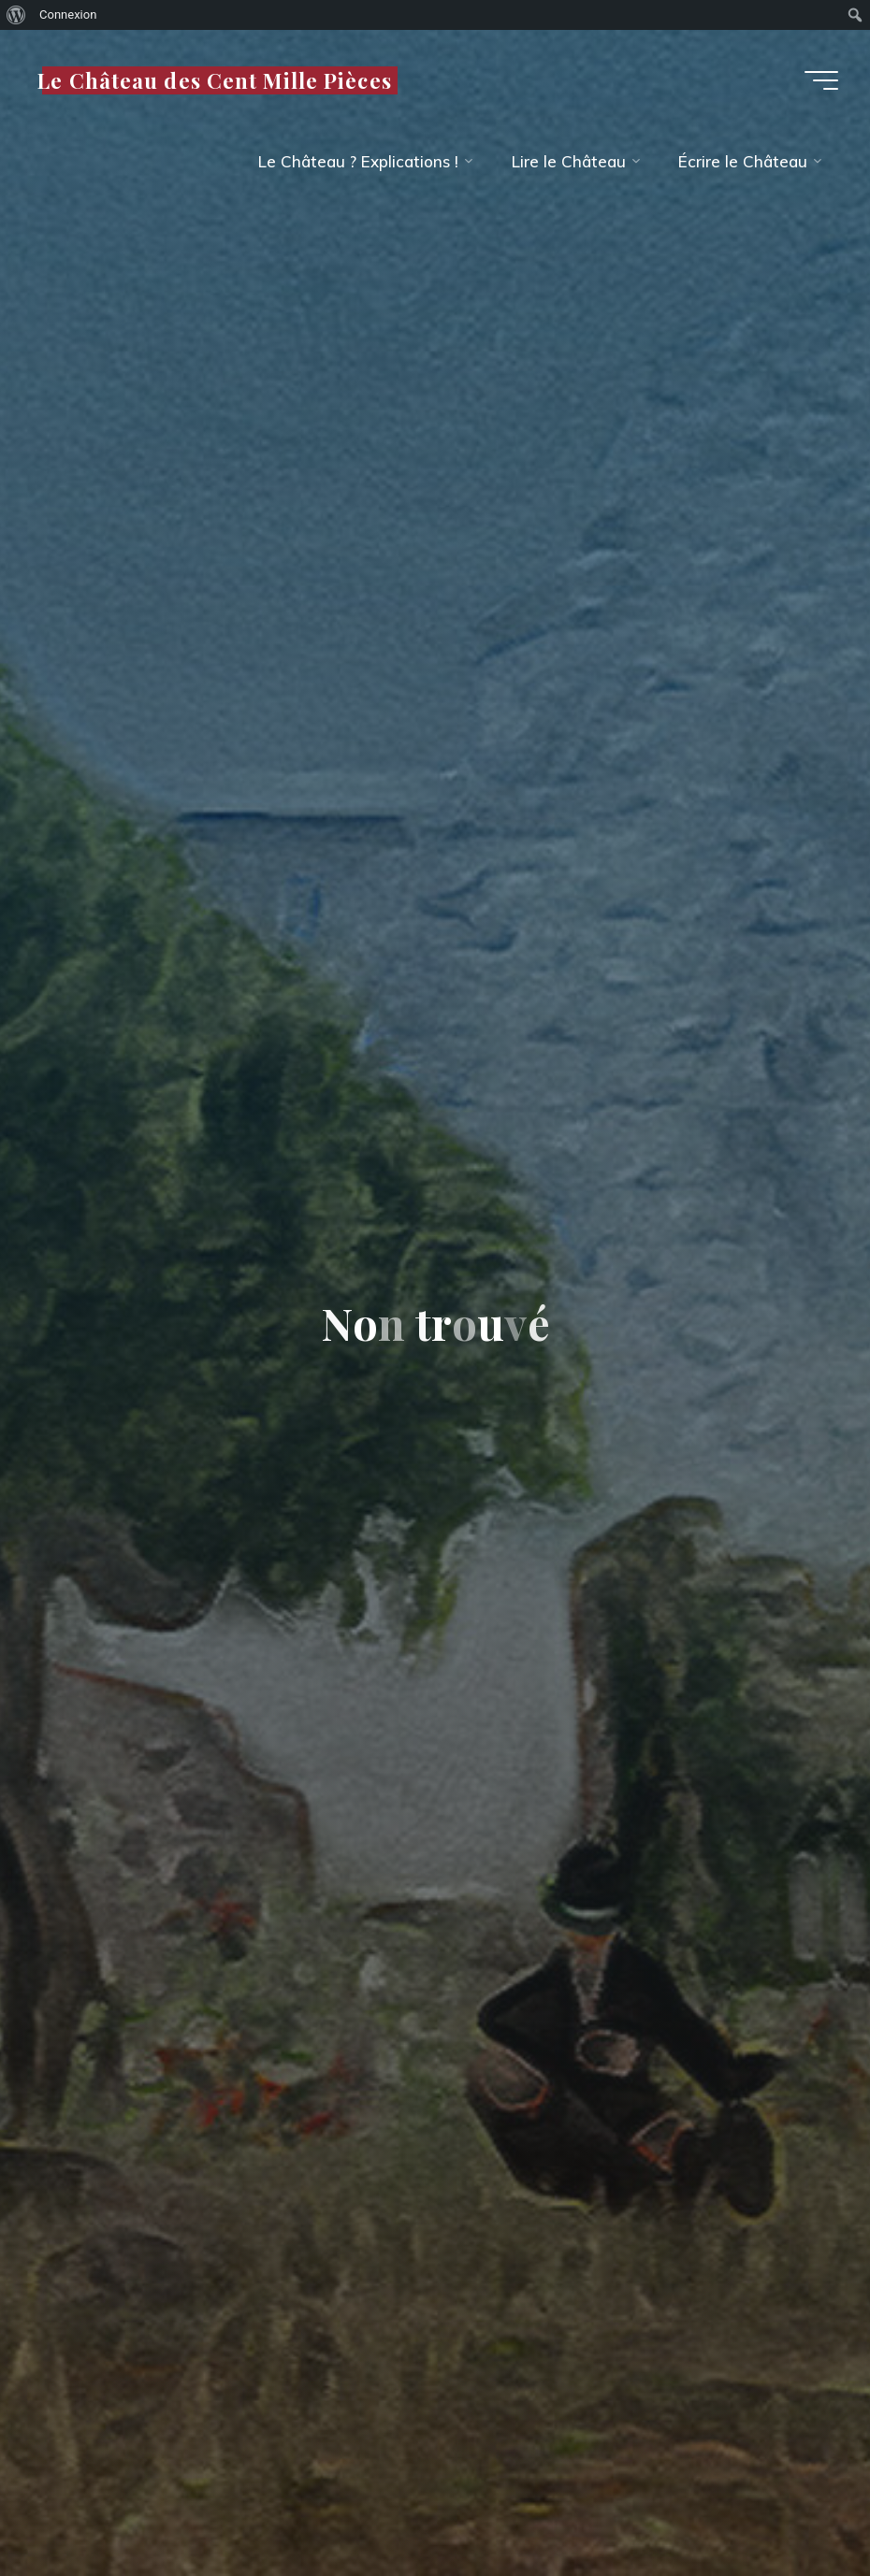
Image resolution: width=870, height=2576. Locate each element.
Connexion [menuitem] (67, 14)
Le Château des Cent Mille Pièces (214, 79)
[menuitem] (16, 15)
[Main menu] (821, 80)
